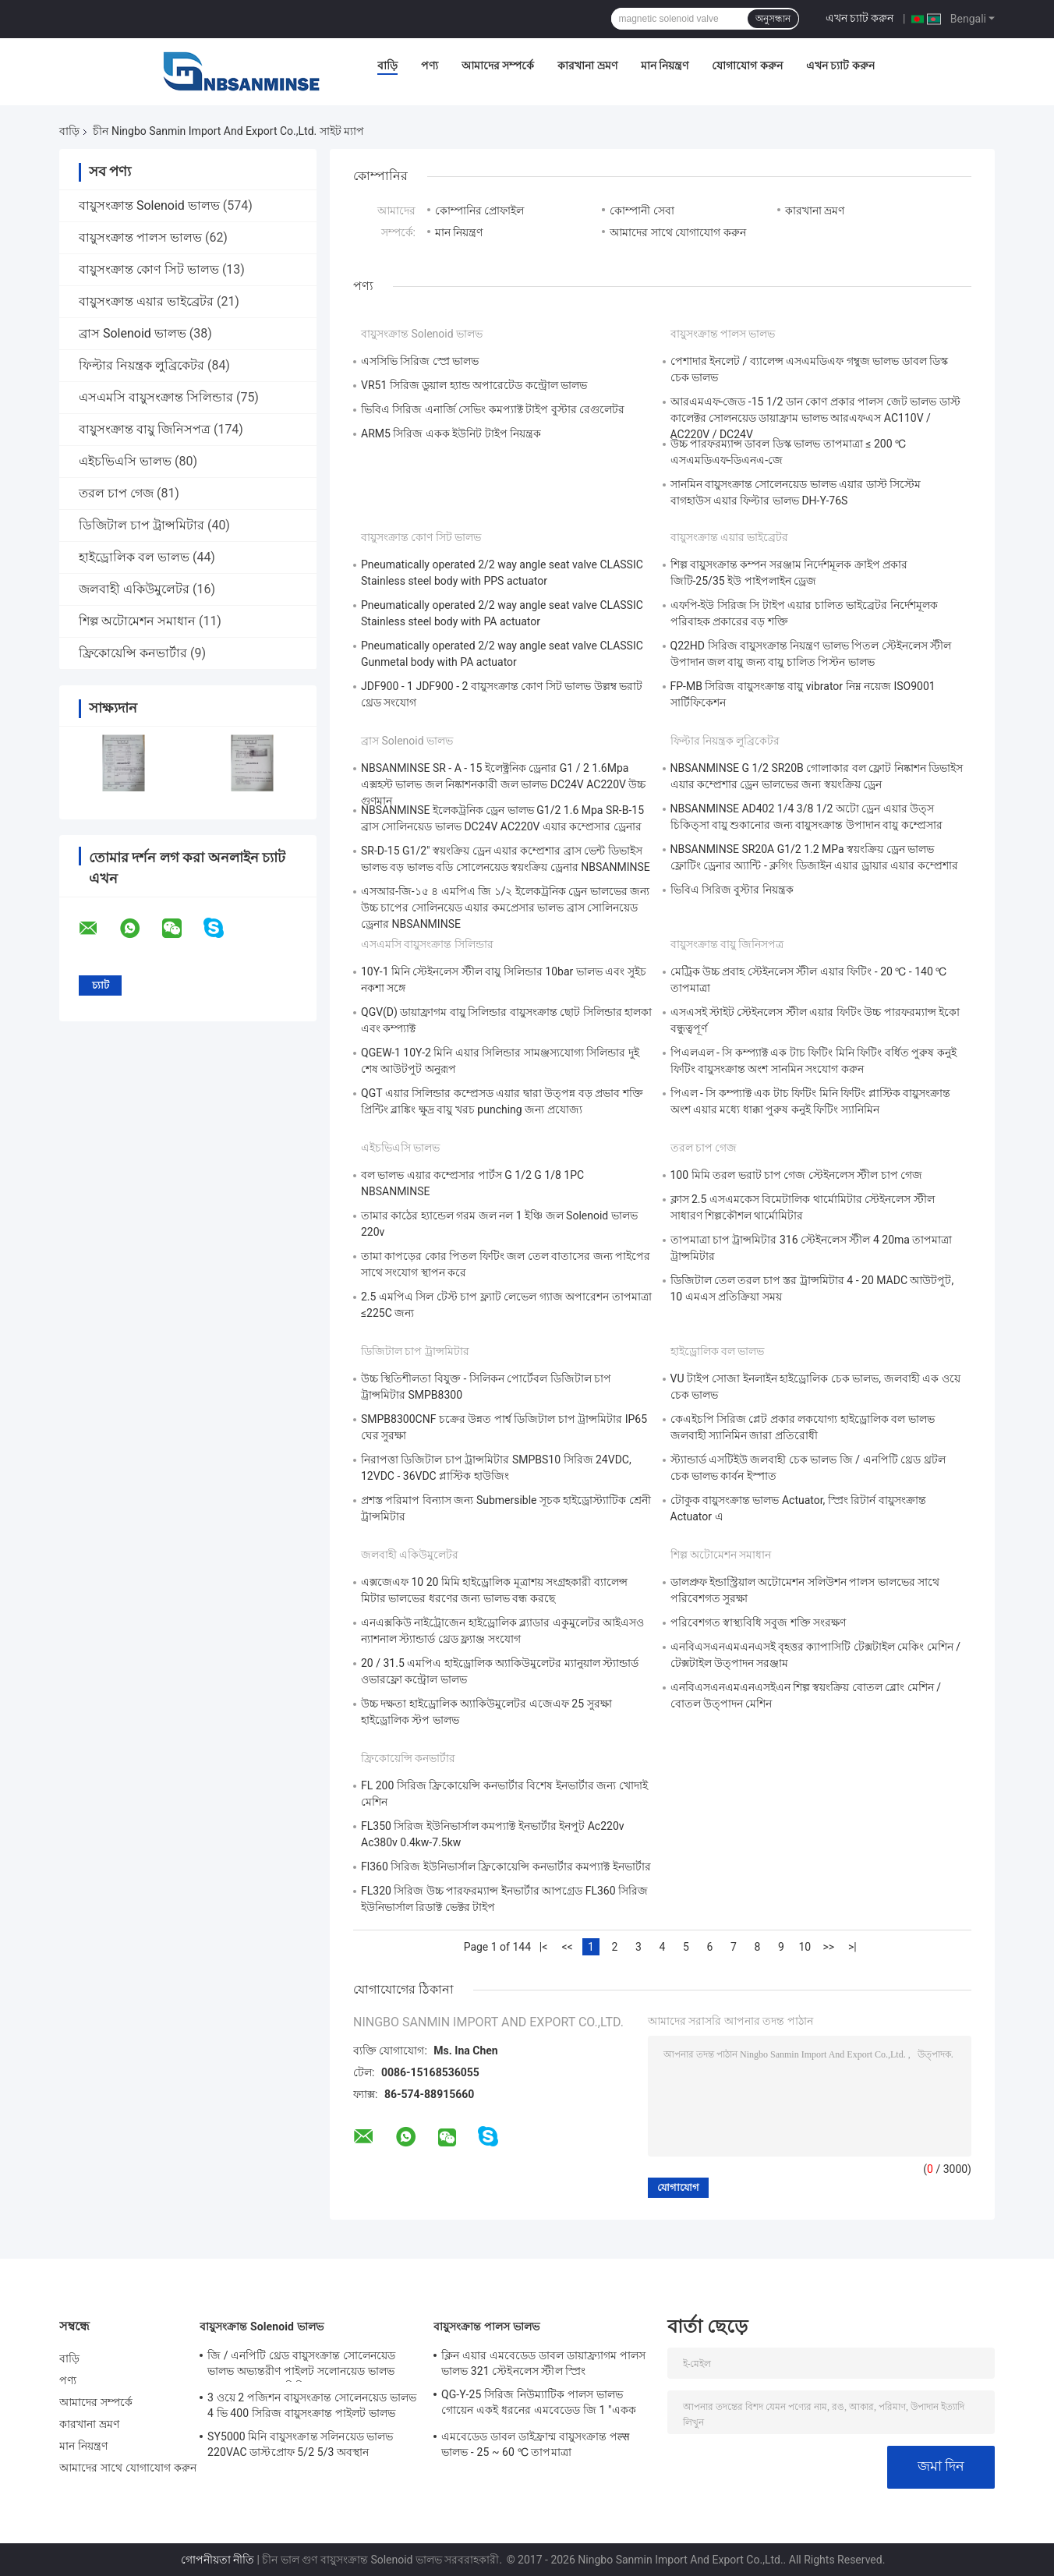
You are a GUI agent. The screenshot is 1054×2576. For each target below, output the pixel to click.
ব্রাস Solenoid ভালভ (132, 333)
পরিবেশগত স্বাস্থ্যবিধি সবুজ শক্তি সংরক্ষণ (758, 1622)
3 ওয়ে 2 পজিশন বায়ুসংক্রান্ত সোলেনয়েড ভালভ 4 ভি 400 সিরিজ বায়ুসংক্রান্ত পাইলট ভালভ (311, 2405)
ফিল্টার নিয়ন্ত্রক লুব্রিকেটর (141, 365)
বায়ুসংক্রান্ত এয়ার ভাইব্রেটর (146, 301)
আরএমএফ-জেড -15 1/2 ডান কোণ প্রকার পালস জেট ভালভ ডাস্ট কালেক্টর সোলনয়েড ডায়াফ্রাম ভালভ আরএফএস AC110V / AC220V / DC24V (815, 418)
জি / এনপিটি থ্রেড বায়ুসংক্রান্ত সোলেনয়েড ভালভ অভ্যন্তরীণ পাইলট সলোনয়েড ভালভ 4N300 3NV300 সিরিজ (301, 2365)
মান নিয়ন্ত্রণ (664, 65)
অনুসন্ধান (772, 18)
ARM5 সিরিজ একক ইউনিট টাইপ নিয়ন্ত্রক (451, 433)
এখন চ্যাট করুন (860, 18)
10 (805, 1947)
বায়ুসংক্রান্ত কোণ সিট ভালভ (149, 269)
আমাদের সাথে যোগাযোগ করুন (677, 232)
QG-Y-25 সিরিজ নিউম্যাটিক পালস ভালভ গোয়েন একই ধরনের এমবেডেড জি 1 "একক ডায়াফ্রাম (538, 2404)
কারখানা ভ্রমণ (587, 65)
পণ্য (429, 65)
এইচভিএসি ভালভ (125, 461)
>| (852, 1947)
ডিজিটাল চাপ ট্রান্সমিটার (141, 525)
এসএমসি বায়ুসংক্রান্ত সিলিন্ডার (156, 397)
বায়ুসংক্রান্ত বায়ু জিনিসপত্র (144, 429)
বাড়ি (387, 65)
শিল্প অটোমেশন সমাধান (137, 621)
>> (829, 1947)
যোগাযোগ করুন (747, 65)
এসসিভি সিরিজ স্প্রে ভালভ (420, 361)
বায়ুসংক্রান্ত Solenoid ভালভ (149, 205)
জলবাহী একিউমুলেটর (134, 589)
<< (566, 1947)
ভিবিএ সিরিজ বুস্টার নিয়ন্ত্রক (732, 889)
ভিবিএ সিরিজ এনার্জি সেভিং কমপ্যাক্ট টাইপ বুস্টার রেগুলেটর (492, 409)
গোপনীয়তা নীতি (217, 2559)
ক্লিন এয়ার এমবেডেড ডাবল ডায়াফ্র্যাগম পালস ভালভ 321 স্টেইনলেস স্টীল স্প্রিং (543, 2363)
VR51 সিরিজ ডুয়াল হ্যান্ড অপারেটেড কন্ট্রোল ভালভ (474, 385)
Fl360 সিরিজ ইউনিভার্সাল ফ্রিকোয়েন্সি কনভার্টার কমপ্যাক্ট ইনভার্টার (506, 1866)
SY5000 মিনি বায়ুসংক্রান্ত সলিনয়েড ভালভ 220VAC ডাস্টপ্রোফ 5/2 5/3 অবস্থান (300, 2444)
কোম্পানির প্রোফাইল (479, 210)
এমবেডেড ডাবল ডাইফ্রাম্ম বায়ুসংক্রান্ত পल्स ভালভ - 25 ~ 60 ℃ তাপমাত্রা (535, 2444)
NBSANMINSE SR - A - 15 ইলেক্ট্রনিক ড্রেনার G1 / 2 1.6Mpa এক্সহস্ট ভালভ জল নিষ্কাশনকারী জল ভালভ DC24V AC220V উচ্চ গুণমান (503, 784)
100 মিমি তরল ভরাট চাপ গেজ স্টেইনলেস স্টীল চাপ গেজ (796, 1175)
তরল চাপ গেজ (116, 493)
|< (543, 1947)
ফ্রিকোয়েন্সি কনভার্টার (133, 653)
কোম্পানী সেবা (642, 210)
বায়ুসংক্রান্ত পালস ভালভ (140, 237)
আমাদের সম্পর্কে (498, 65)
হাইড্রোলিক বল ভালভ (134, 557)
